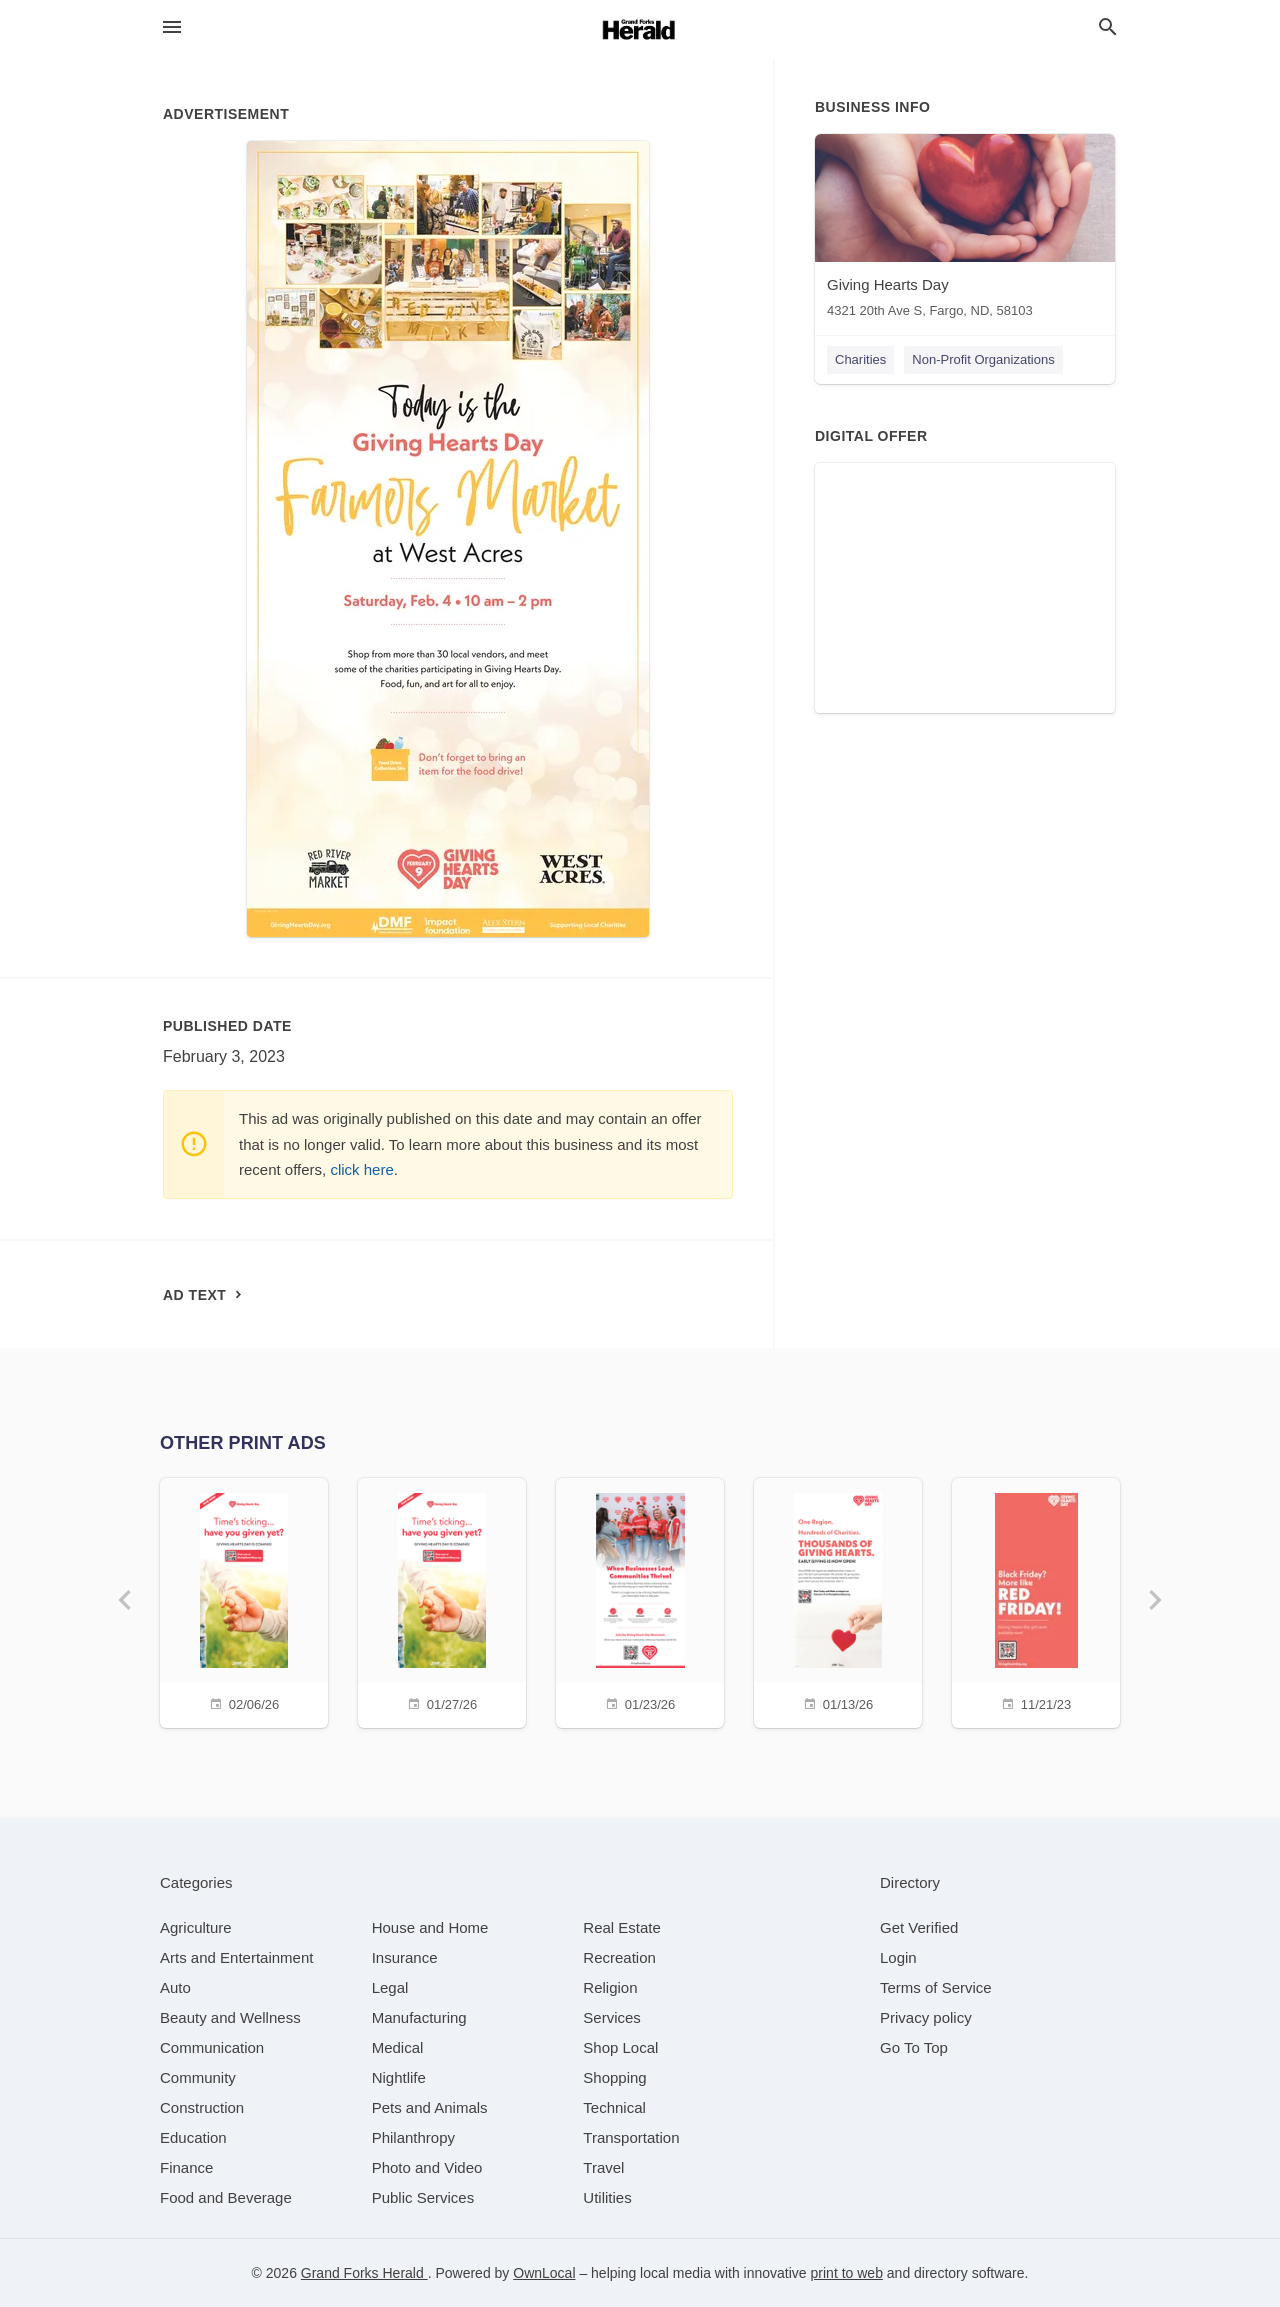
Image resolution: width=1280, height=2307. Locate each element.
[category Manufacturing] (419, 2017)
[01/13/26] (838, 1600)
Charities (860, 359)
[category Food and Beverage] (226, 2197)
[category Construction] (202, 2107)
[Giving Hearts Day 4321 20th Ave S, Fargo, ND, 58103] (965, 230)
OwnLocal (544, 2273)
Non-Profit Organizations (983, 359)
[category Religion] (610, 1987)
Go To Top (914, 2047)
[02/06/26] (244, 1600)
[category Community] (198, 2077)
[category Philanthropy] (413, 2137)
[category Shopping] (614, 2077)
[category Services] (612, 2017)
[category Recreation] (619, 1957)
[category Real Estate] (622, 1927)
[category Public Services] (423, 2197)
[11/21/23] (1036, 1600)
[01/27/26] (442, 1600)
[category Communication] (212, 2047)
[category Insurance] (405, 1957)
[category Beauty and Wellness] (230, 2017)
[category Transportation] (631, 2137)
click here (361, 1169)
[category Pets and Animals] (430, 2107)
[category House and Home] (430, 1927)
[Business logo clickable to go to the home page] (640, 30)
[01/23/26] (640, 1600)
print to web (847, 2273)
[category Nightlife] (399, 2077)
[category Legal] (390, 1987)
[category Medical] (398, 2047)
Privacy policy (926, 2017)
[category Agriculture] (196, 1927)
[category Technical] (614, 2107)
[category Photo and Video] (427, 2167)
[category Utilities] (607, 2197)
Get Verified (919, 1927)
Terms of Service (936, 1987)
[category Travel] (603, 2167)
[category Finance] (186, 2167)
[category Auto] (175, 1987)
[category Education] (193, 2137)
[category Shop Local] (620, 2047)
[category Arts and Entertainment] (236, 1957)
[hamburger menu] (172, 27)
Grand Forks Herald (364, 2273)
